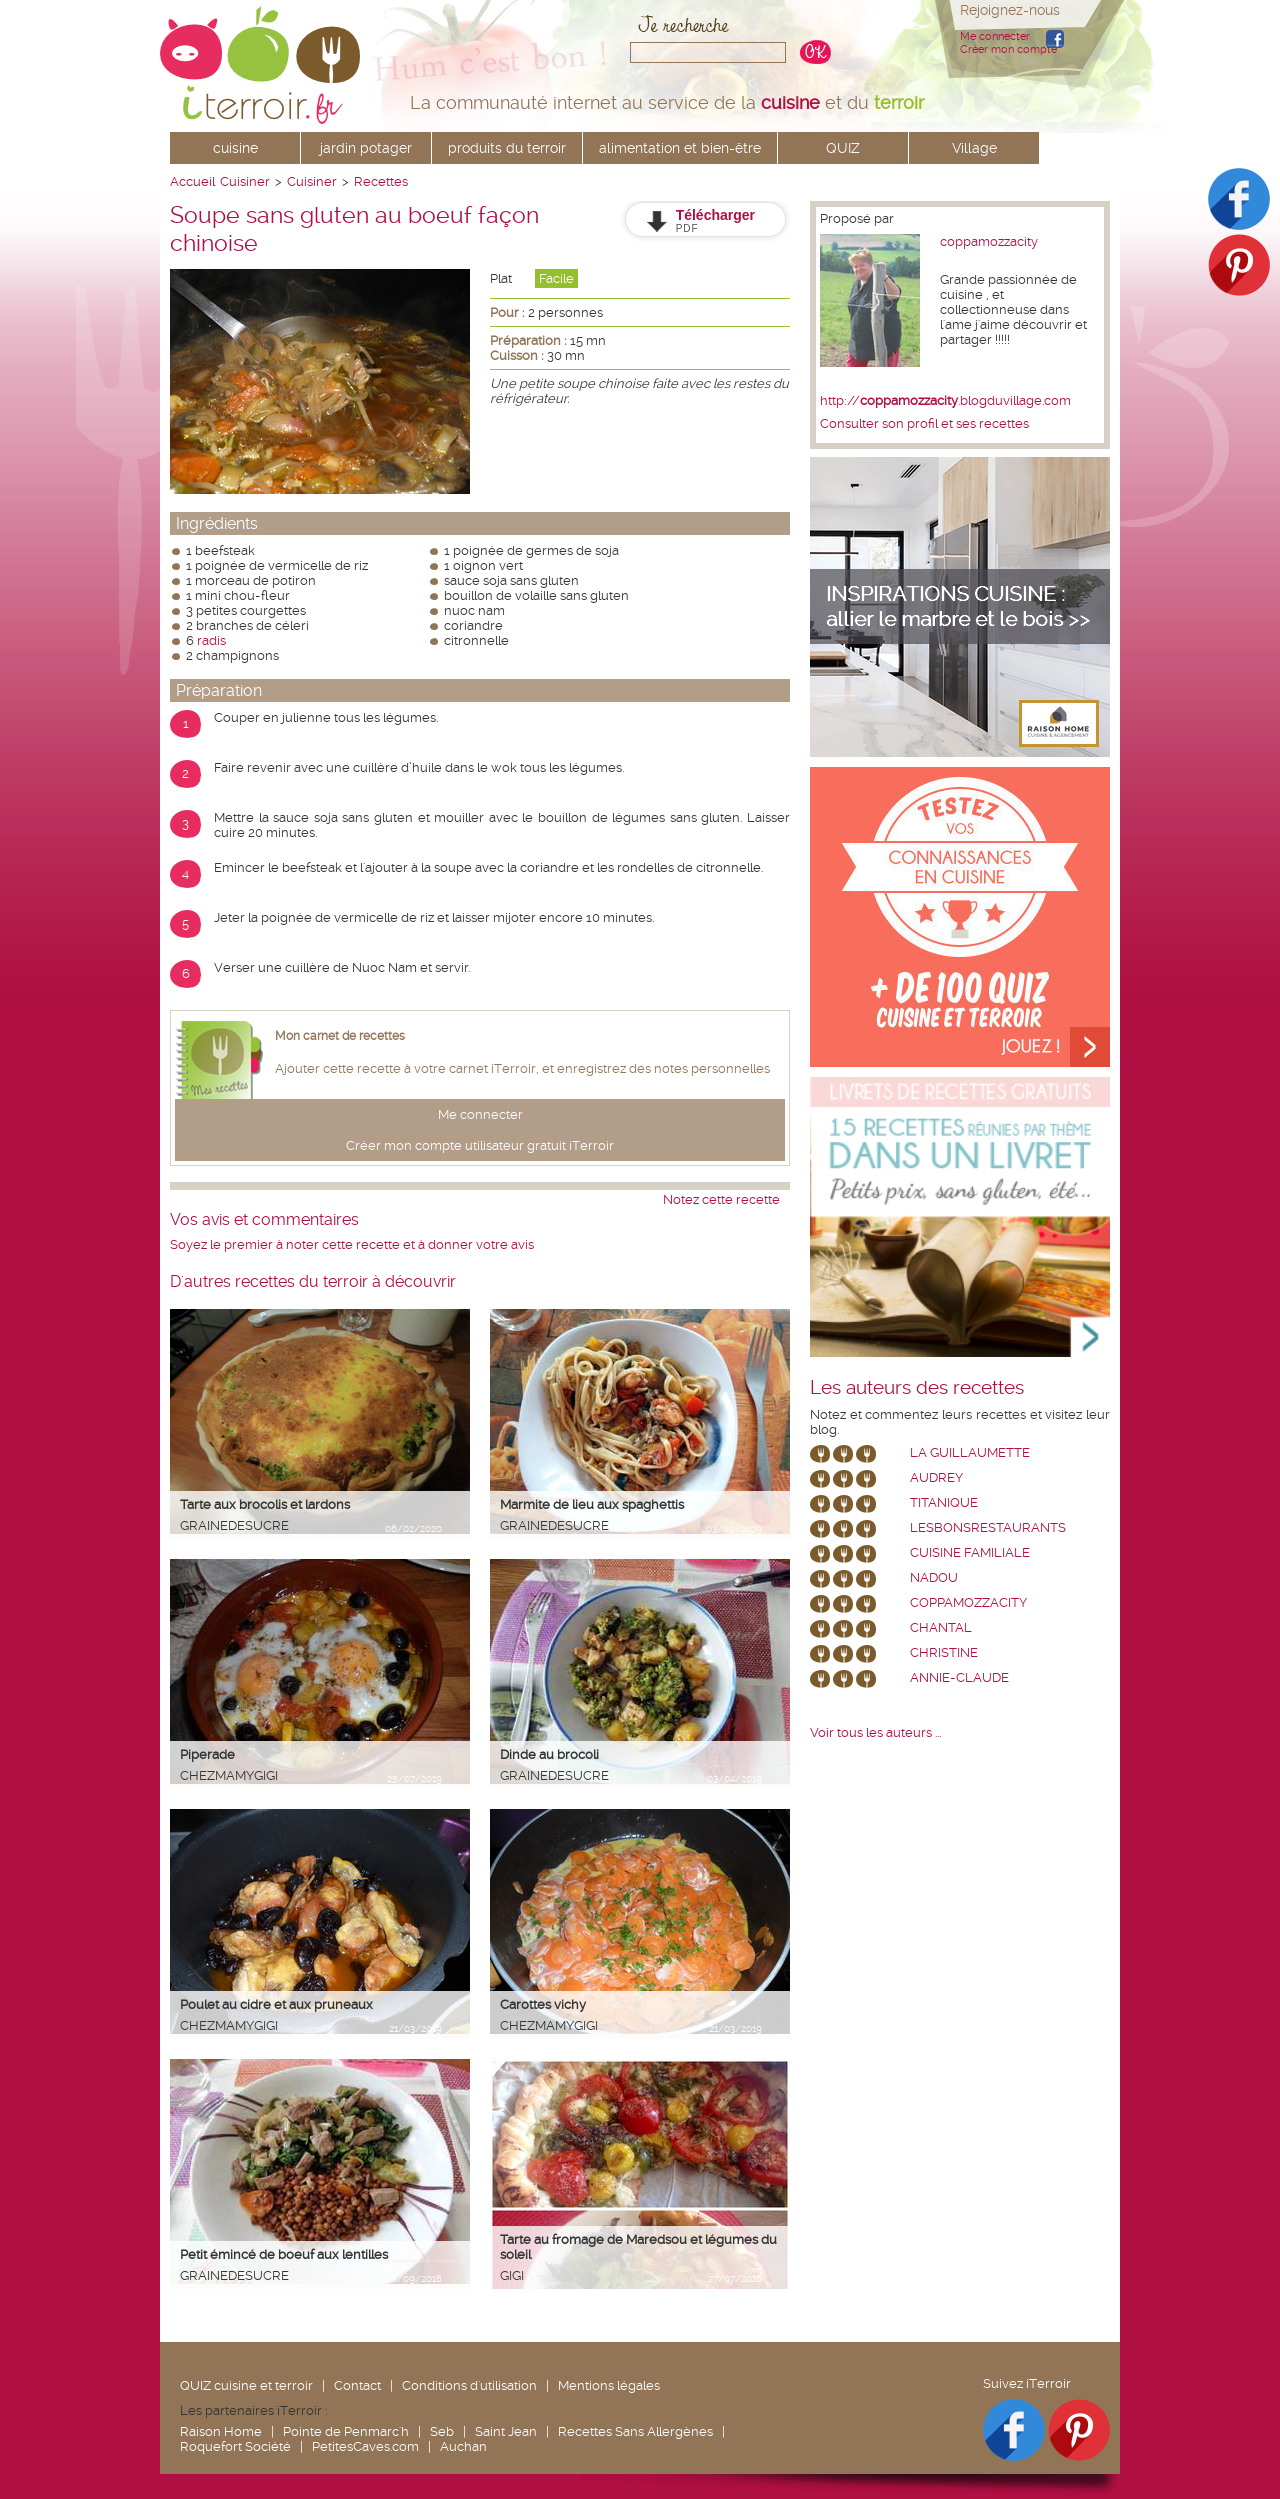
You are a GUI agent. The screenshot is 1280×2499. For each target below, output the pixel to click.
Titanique (944, 1502)
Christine (944, 1652)
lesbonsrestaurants (988, 1527)
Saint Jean (506, 2431)
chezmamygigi (229, 1775)
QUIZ (843, 148)
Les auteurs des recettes (917, 1388)
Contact (357, 2385)
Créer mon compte (1008, 49)
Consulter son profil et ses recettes (924, 423)
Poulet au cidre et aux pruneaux (276, 2004)
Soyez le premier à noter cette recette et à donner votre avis (352, 1244)
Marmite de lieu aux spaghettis (592, 1504)
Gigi (512, 2275)
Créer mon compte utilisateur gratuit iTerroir (480, 1145)
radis (211, 640)
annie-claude (959, 1677)
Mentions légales (609, 2385)
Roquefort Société (235, 2446)
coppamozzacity (989, 241)
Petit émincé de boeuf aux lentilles (284, 2254)
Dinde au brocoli (549, 1754)
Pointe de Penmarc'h (346, 2431)
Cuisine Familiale (970, 1552)
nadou (934, 1577)
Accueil (192, 181)
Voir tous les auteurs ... (875, 1732)
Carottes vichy (543, 2004)
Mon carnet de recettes (340, 1036)
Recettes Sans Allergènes (635, 2431)
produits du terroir (507, 148)
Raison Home (221, 2431)
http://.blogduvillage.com (945, 400)
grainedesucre (234, 1525)
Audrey (936, 1477)
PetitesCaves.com (365, 2446)
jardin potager (366, 148)
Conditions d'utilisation (469, 2385)
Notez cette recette (721, 1199)
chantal (941, 1627)
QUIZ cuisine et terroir (246, 2385)
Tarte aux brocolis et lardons (265, 1504)
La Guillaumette (970, 1452)
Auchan (463, 2446)
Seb (442, 2431)
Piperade (207, 1754)
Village (974, 148)
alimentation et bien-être (680, 148)
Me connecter (995, 36)
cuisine (235, 148)
